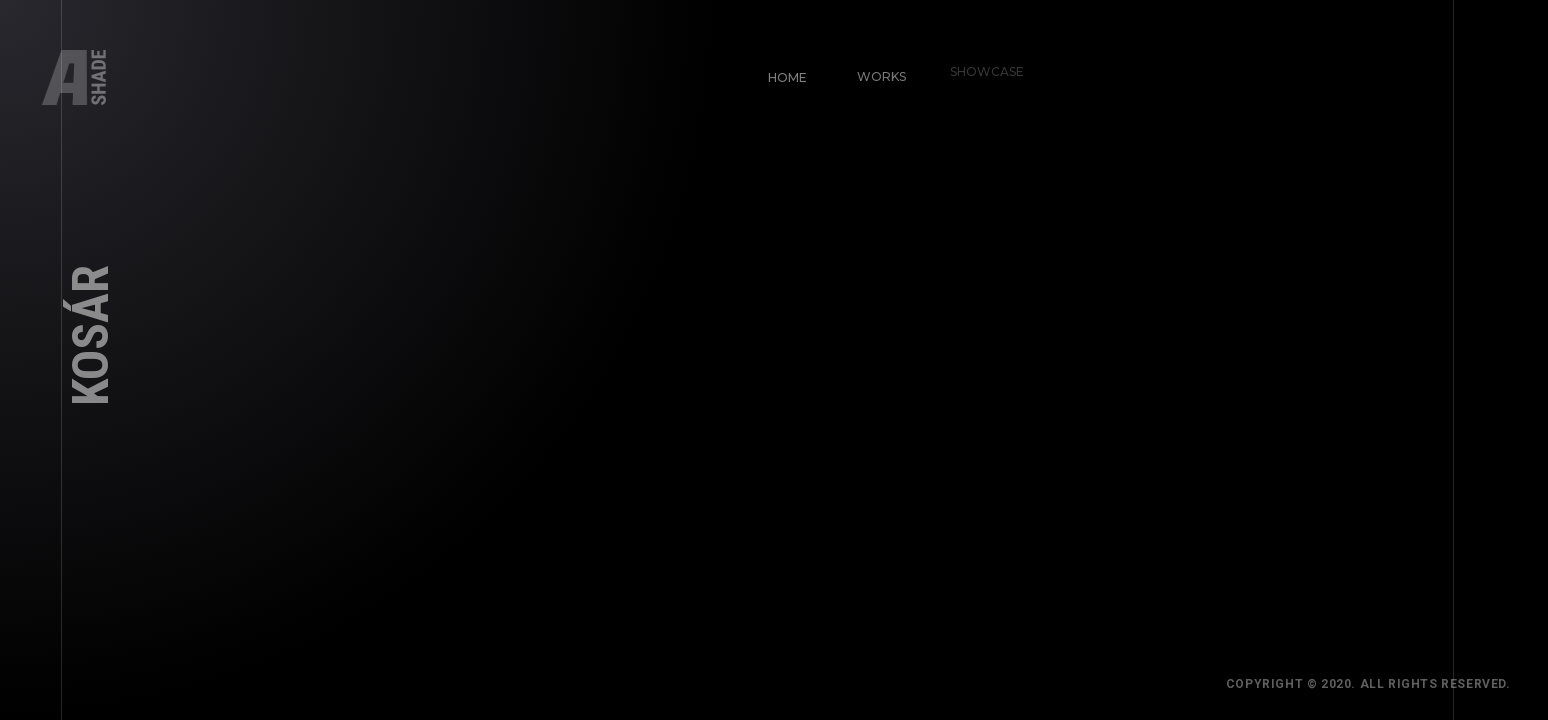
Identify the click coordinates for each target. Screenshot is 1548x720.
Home (784, 74)
